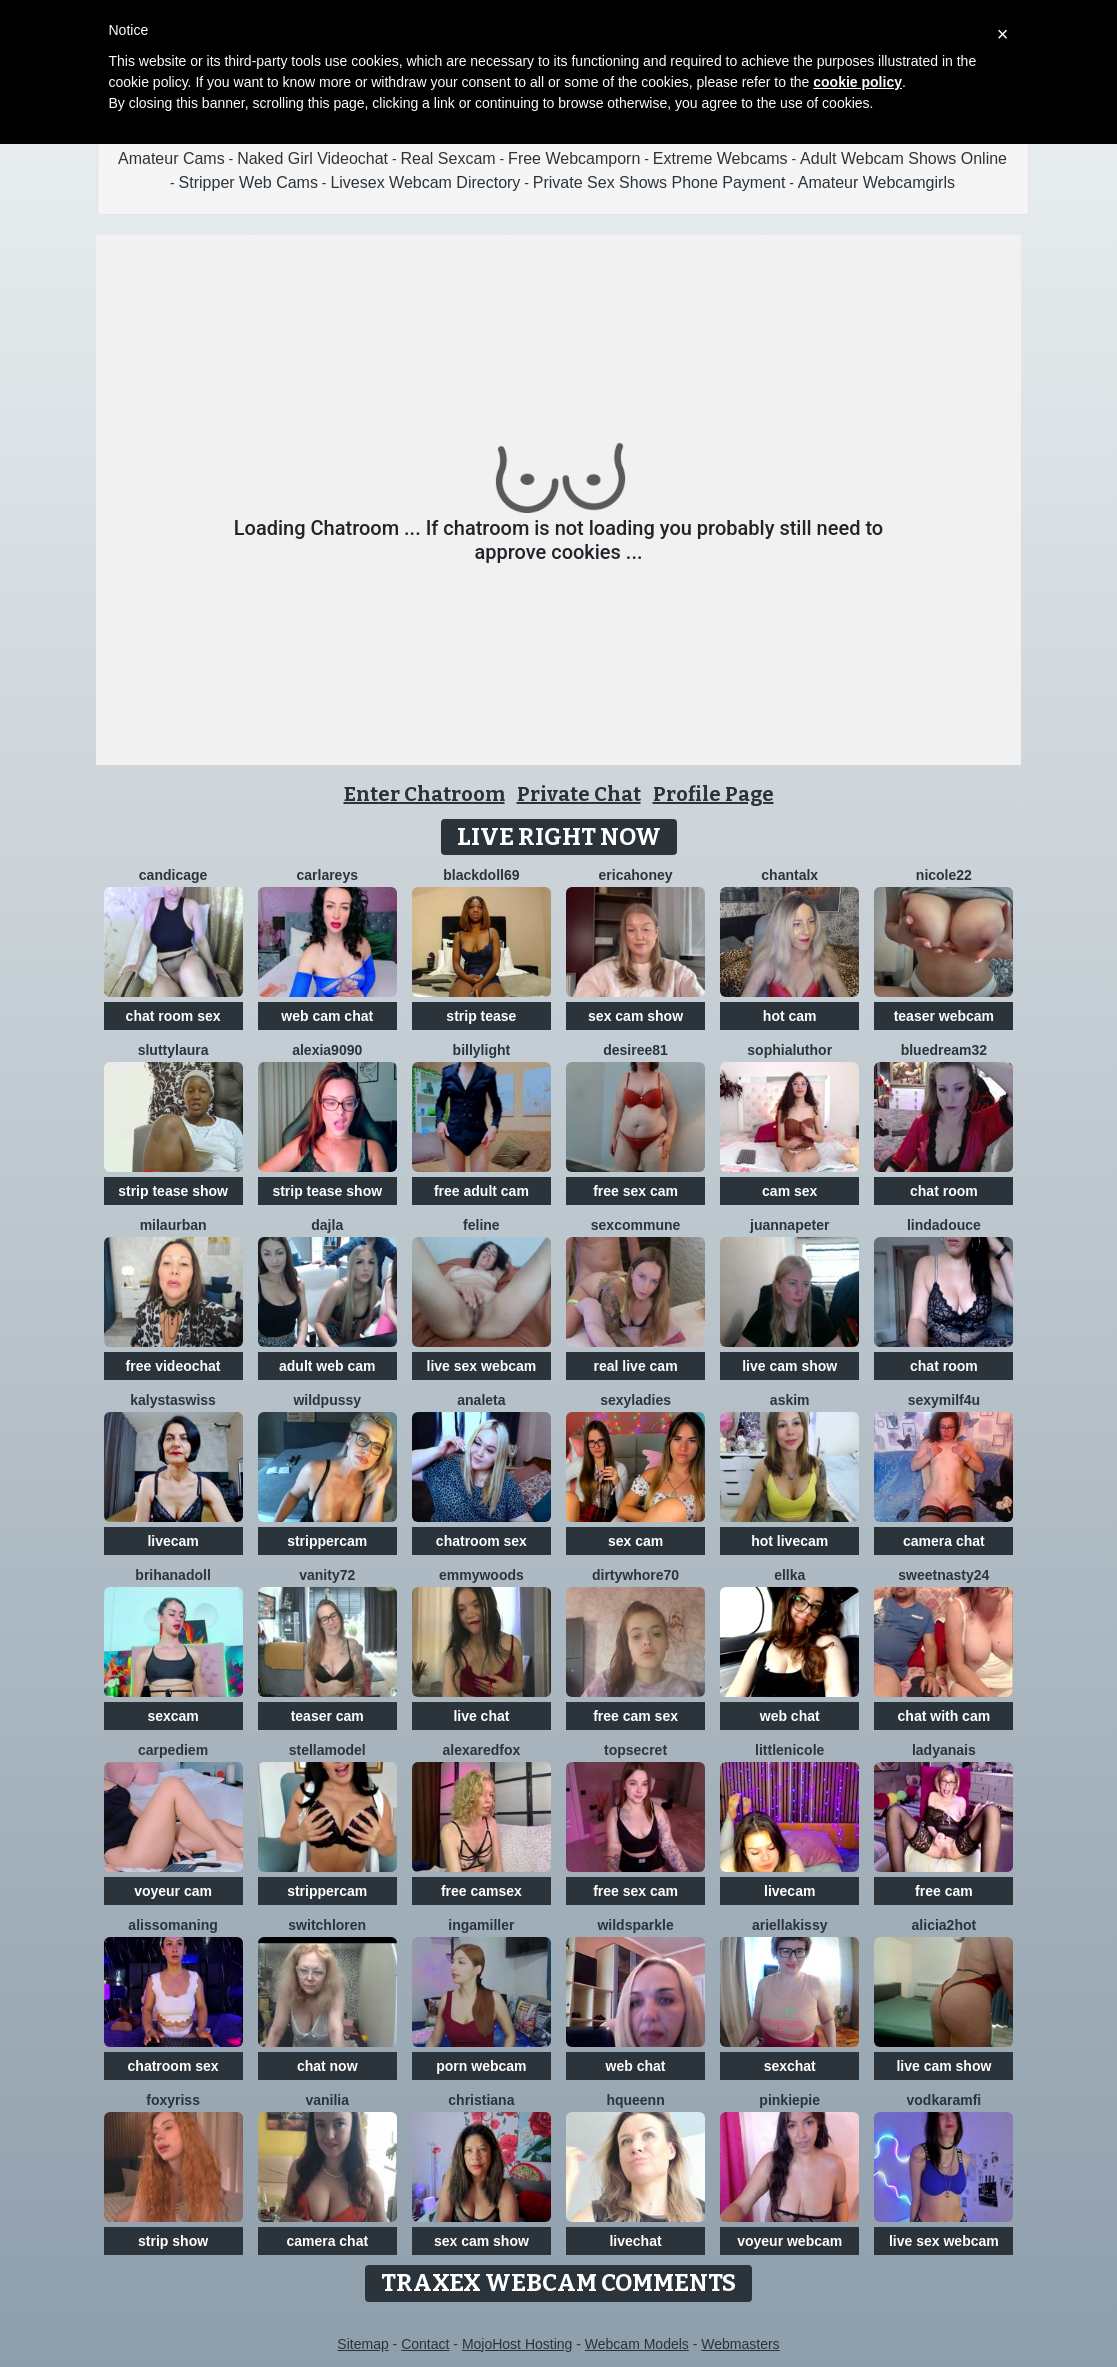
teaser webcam (944, 1016)
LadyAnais (944, 1750)
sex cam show (635, 1016)
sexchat (790, 2066)
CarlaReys (327, 875)
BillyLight (482, 1050)
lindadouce (944, 1225)
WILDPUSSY (327, 1400)
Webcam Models (637, 2344)
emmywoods (481, 1575)
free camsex (481, 1891)
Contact (425, 2344)
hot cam (790, 1016)
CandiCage (173, 875)
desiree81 (635, 1050)
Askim (790, 1400)
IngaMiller (481, 1925)
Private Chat (579, 794)
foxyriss (173, 2100)
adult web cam (327, 1366)
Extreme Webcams (720, 158)
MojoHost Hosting (517, 2344)
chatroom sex (481, 1541)
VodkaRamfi (944, 2100)
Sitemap (362, 2344)
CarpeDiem (173, 1750)
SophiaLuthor (789, 1050)
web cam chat (327, 1016)
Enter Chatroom (424, 794)
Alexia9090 (327, 1050)
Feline (481, 1225)
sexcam (172, 1716)
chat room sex (173, 1016)
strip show (173, 2241)
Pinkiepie (789, 2100)
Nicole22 (944, 875)
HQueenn (635, 2100)
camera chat (944, 1541)
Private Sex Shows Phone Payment (659, 182)
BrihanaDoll (172, 1575)
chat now (327, 2066)
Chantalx (789, 875)
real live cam (636, 1366)
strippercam (327, 1541)
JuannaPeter (789, 1225)
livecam (172, 1541)
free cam (944, 1891)
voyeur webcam (789, 2241)
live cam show (789, 1366)
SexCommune (635, 1225)
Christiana (481, 2100)
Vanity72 (327, 1575)
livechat (635, 2241)
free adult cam (481, 1191)
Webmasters (740, 2344)
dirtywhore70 (635, 1575)
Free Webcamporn (574, 158)
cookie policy (857, 82)
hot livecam (789, 1541)
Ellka (789, 1575)
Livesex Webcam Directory (425, 182)
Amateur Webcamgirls (876, 182)
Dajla (327, 1225)
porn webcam (481, 2066)
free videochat (173, 1366)
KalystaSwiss (173, 1400)
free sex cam (635, 1191)
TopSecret (635, 1750)
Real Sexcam (448, 158)
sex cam (635, 1541)
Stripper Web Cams (248, 182)
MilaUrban (173, 1225)
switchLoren (327, 1925)
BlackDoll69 (481, 875)
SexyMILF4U (944, 1400)
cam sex (789, 1191)
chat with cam (944, 1716)
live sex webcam (482, 1366)
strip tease (481, 1016)
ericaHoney (636, 875)
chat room (944, 1191)
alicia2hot (944, 1925)
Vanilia (327, 2100)
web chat (790, 1716)
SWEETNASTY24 (943, 1575)
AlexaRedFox (481, 1750)
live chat (481, 1716)
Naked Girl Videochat (312, 158)
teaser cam (327, 1716)
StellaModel (327, 1750)
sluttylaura (173, 1050)
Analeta (481, 1400)
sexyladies (635, 1400)
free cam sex (635, 1716)
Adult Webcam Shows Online (903, 158)
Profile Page (713, 794)
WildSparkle (635, 1925)
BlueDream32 (944, 1050)
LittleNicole (789, 1750)
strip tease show (173, 1191)
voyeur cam (173, 1891)
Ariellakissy (790, 1925)
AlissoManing (172, 1925)
